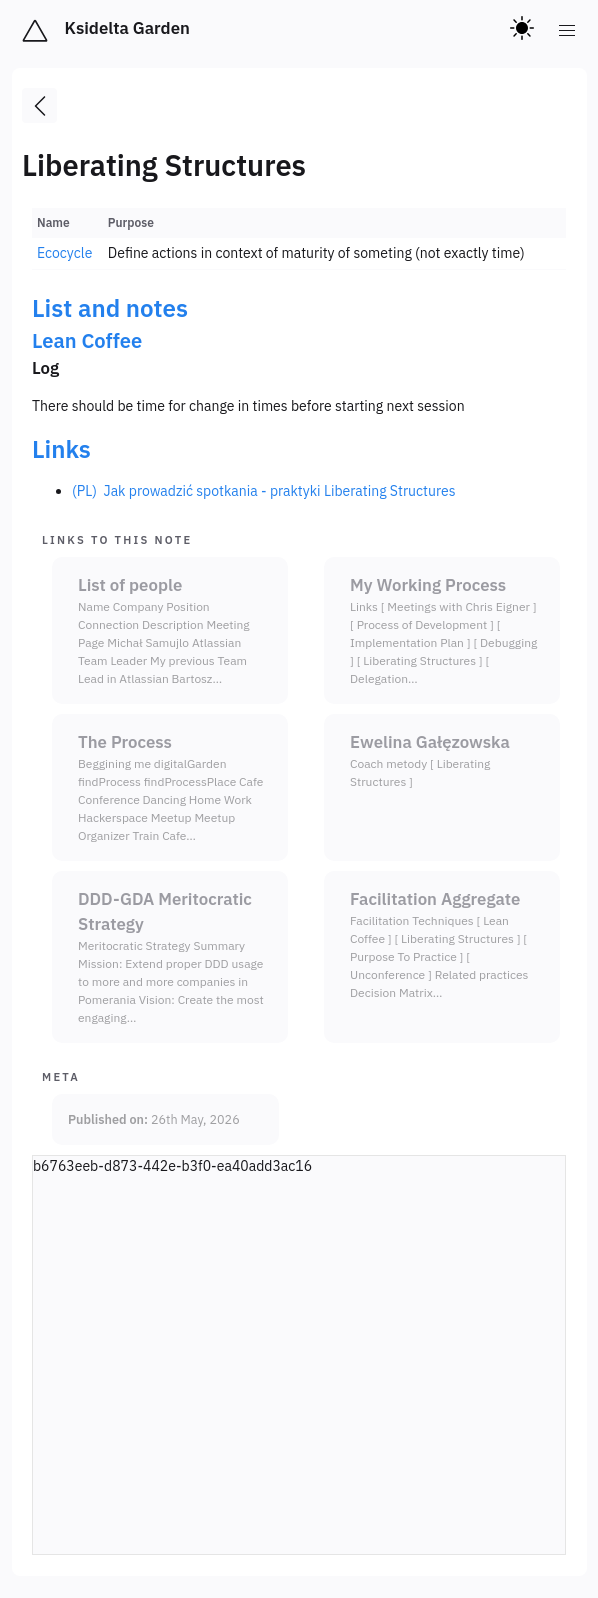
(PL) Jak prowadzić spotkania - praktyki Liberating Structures (263, 491)
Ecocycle (64, 253)
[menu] (568, 31)
